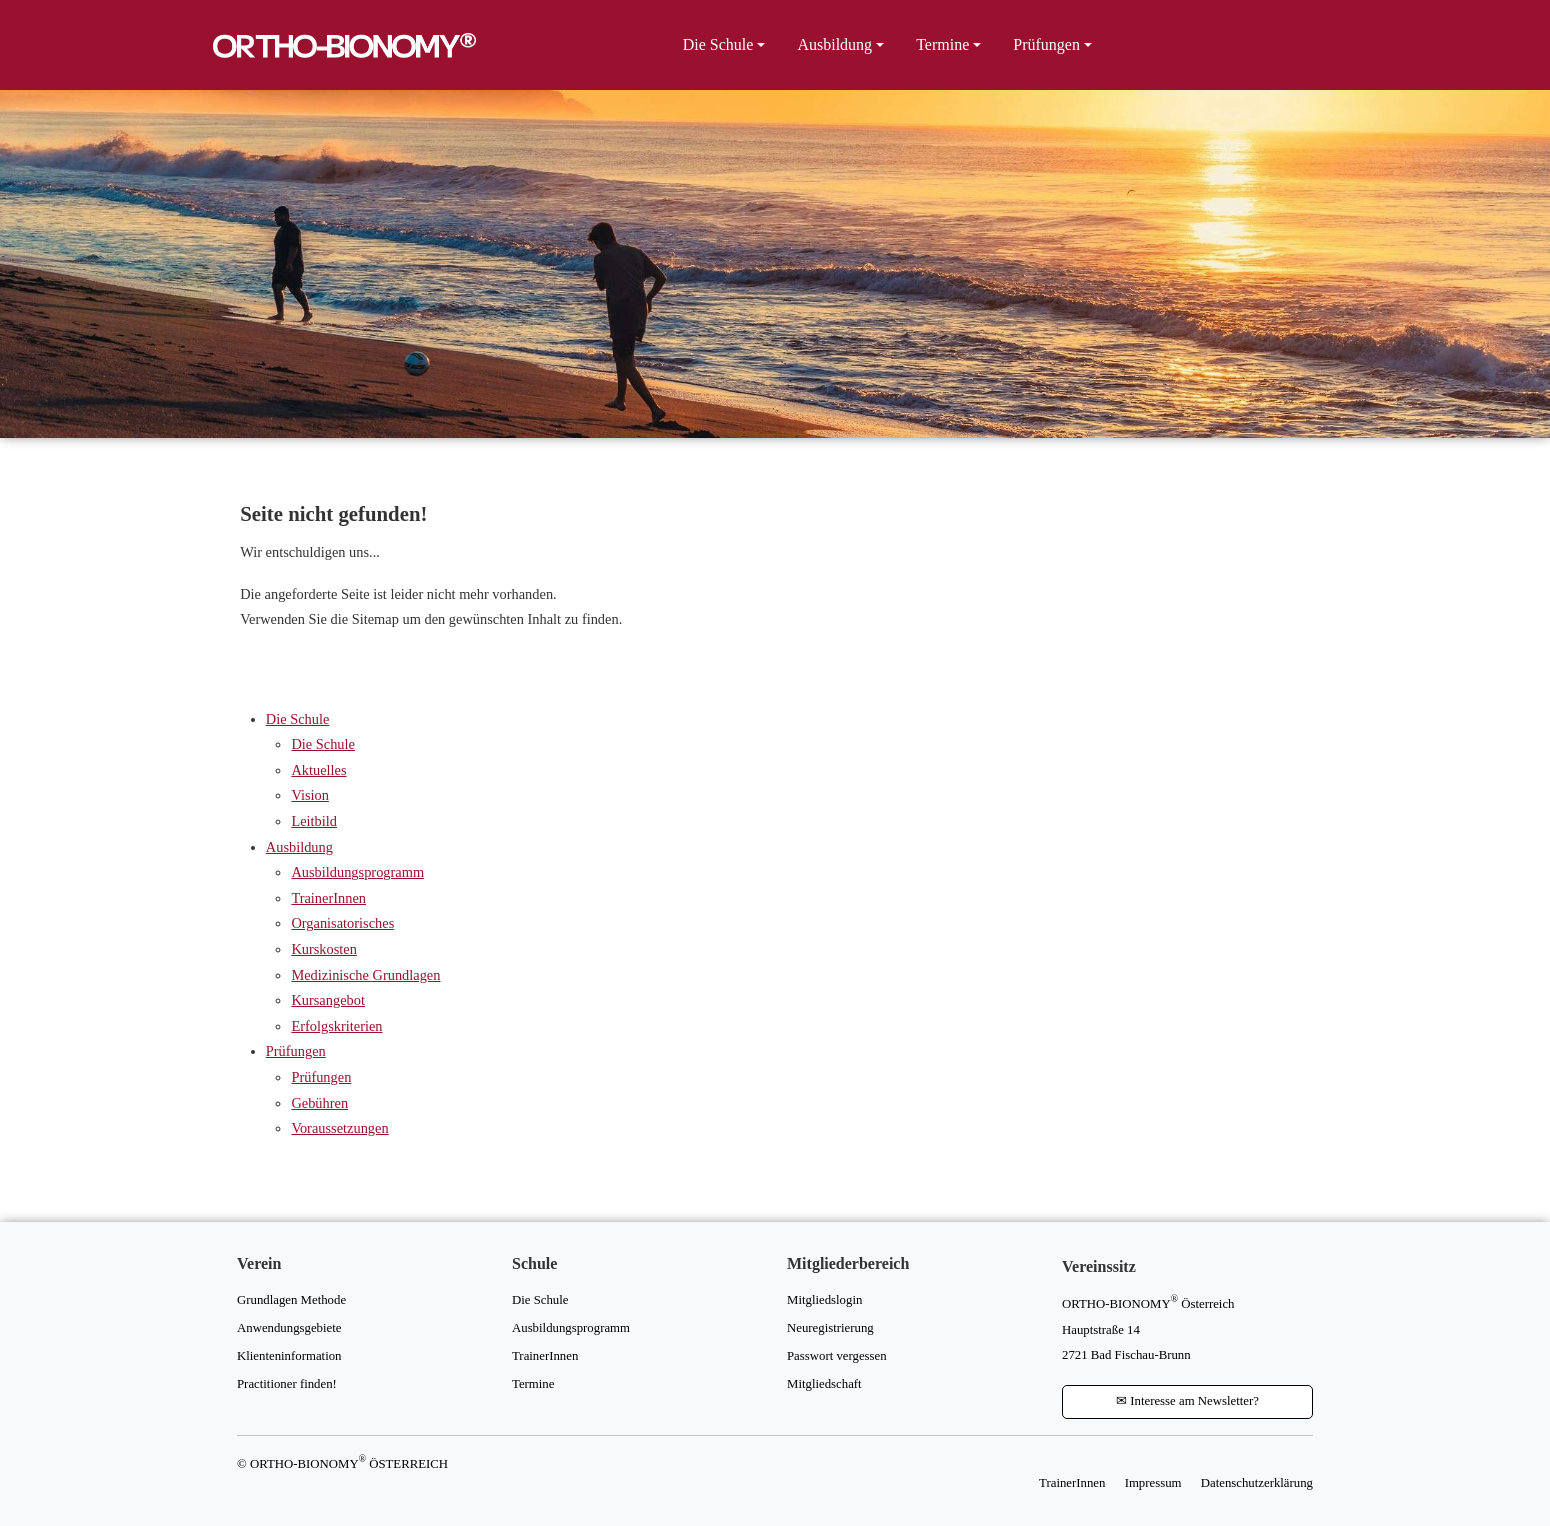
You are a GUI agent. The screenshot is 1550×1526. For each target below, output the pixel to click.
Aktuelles (318, 770)
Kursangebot (328, 1000)
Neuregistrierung (830, 1328)
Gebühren (319, 1103)
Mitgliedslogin (824, 1300)
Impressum (1153, 1483)
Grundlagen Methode (291, 1300)
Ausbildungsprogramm (357, 872)
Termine (942, 44)
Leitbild (314, 821)
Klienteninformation (289, 1356)
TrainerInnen (328, 898)
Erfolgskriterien (336, 1026)
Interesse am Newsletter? (1187, 1401)
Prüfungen (1046, 44)
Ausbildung (834, 44)
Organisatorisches (342, 923)
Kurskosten (324, 949)
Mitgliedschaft (824, 1384)
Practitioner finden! (287, 1384)
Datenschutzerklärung (1257, 1483)
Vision (310, 795)
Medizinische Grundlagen (365, 975)
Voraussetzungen (339, 1128)
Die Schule (718, 44)
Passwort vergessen (837, 1356)
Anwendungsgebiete (289, 1328)
